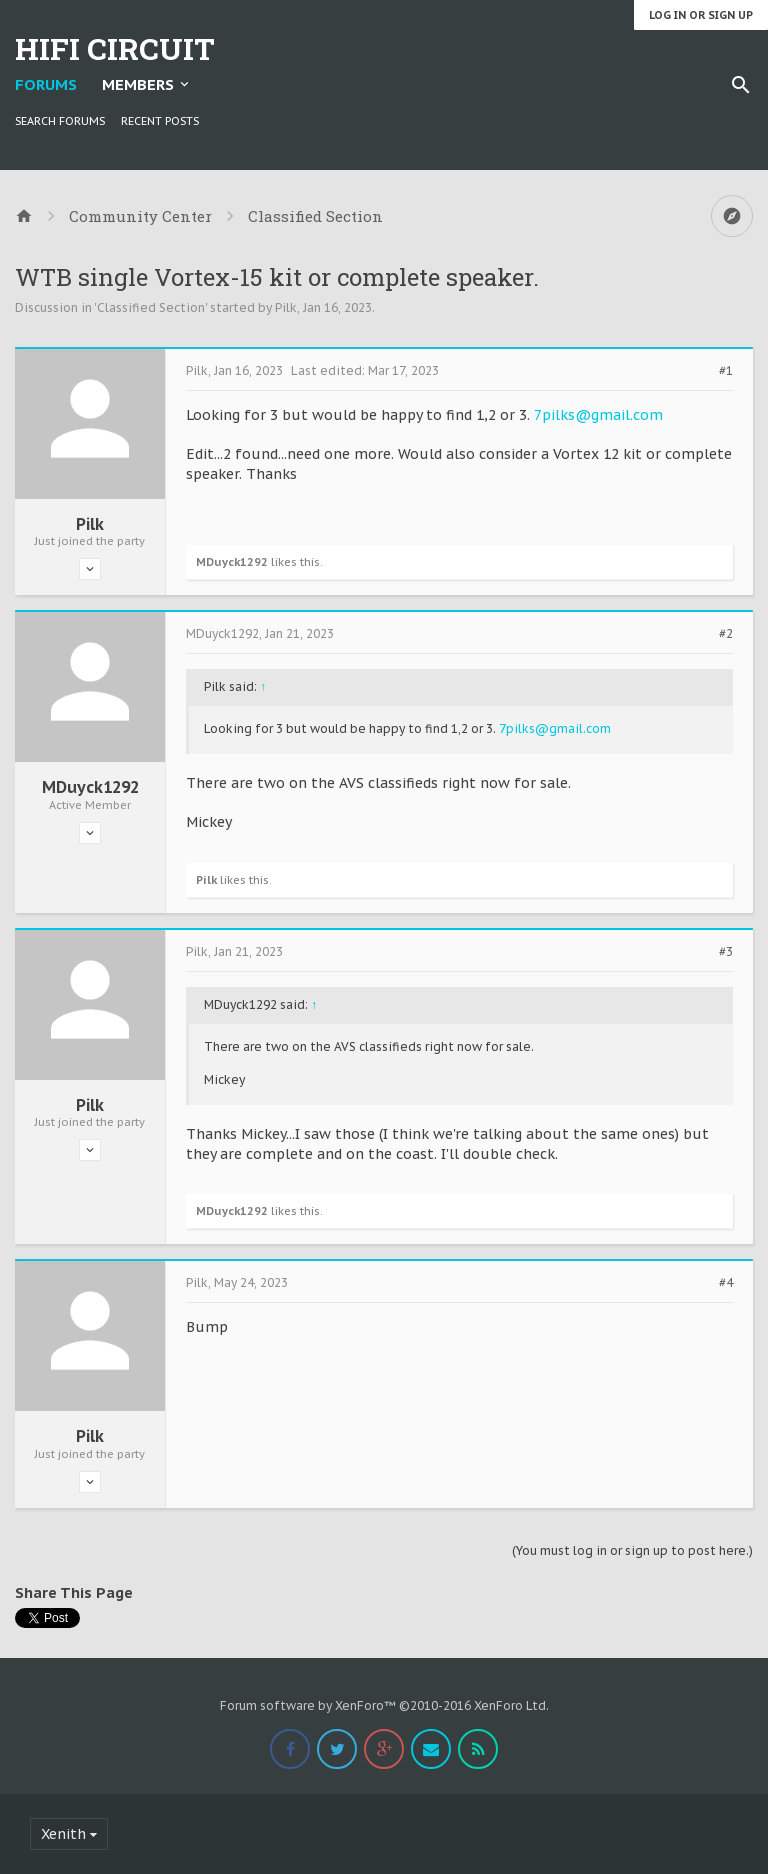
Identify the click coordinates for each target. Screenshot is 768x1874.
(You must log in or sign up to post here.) (632, 1550)
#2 (726, 634)
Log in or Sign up (701, 15)
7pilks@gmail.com (598, 415)
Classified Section (151, 307)
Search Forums (60, 121)
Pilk (286, 307)
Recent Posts (160, 121)
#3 (726, 952)
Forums (46, 84)
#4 (726, 1283)
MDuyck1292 (232, 562)
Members (138, 84)
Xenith (63, 1834)
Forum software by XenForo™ (384, 1705)
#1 (726, 371)
